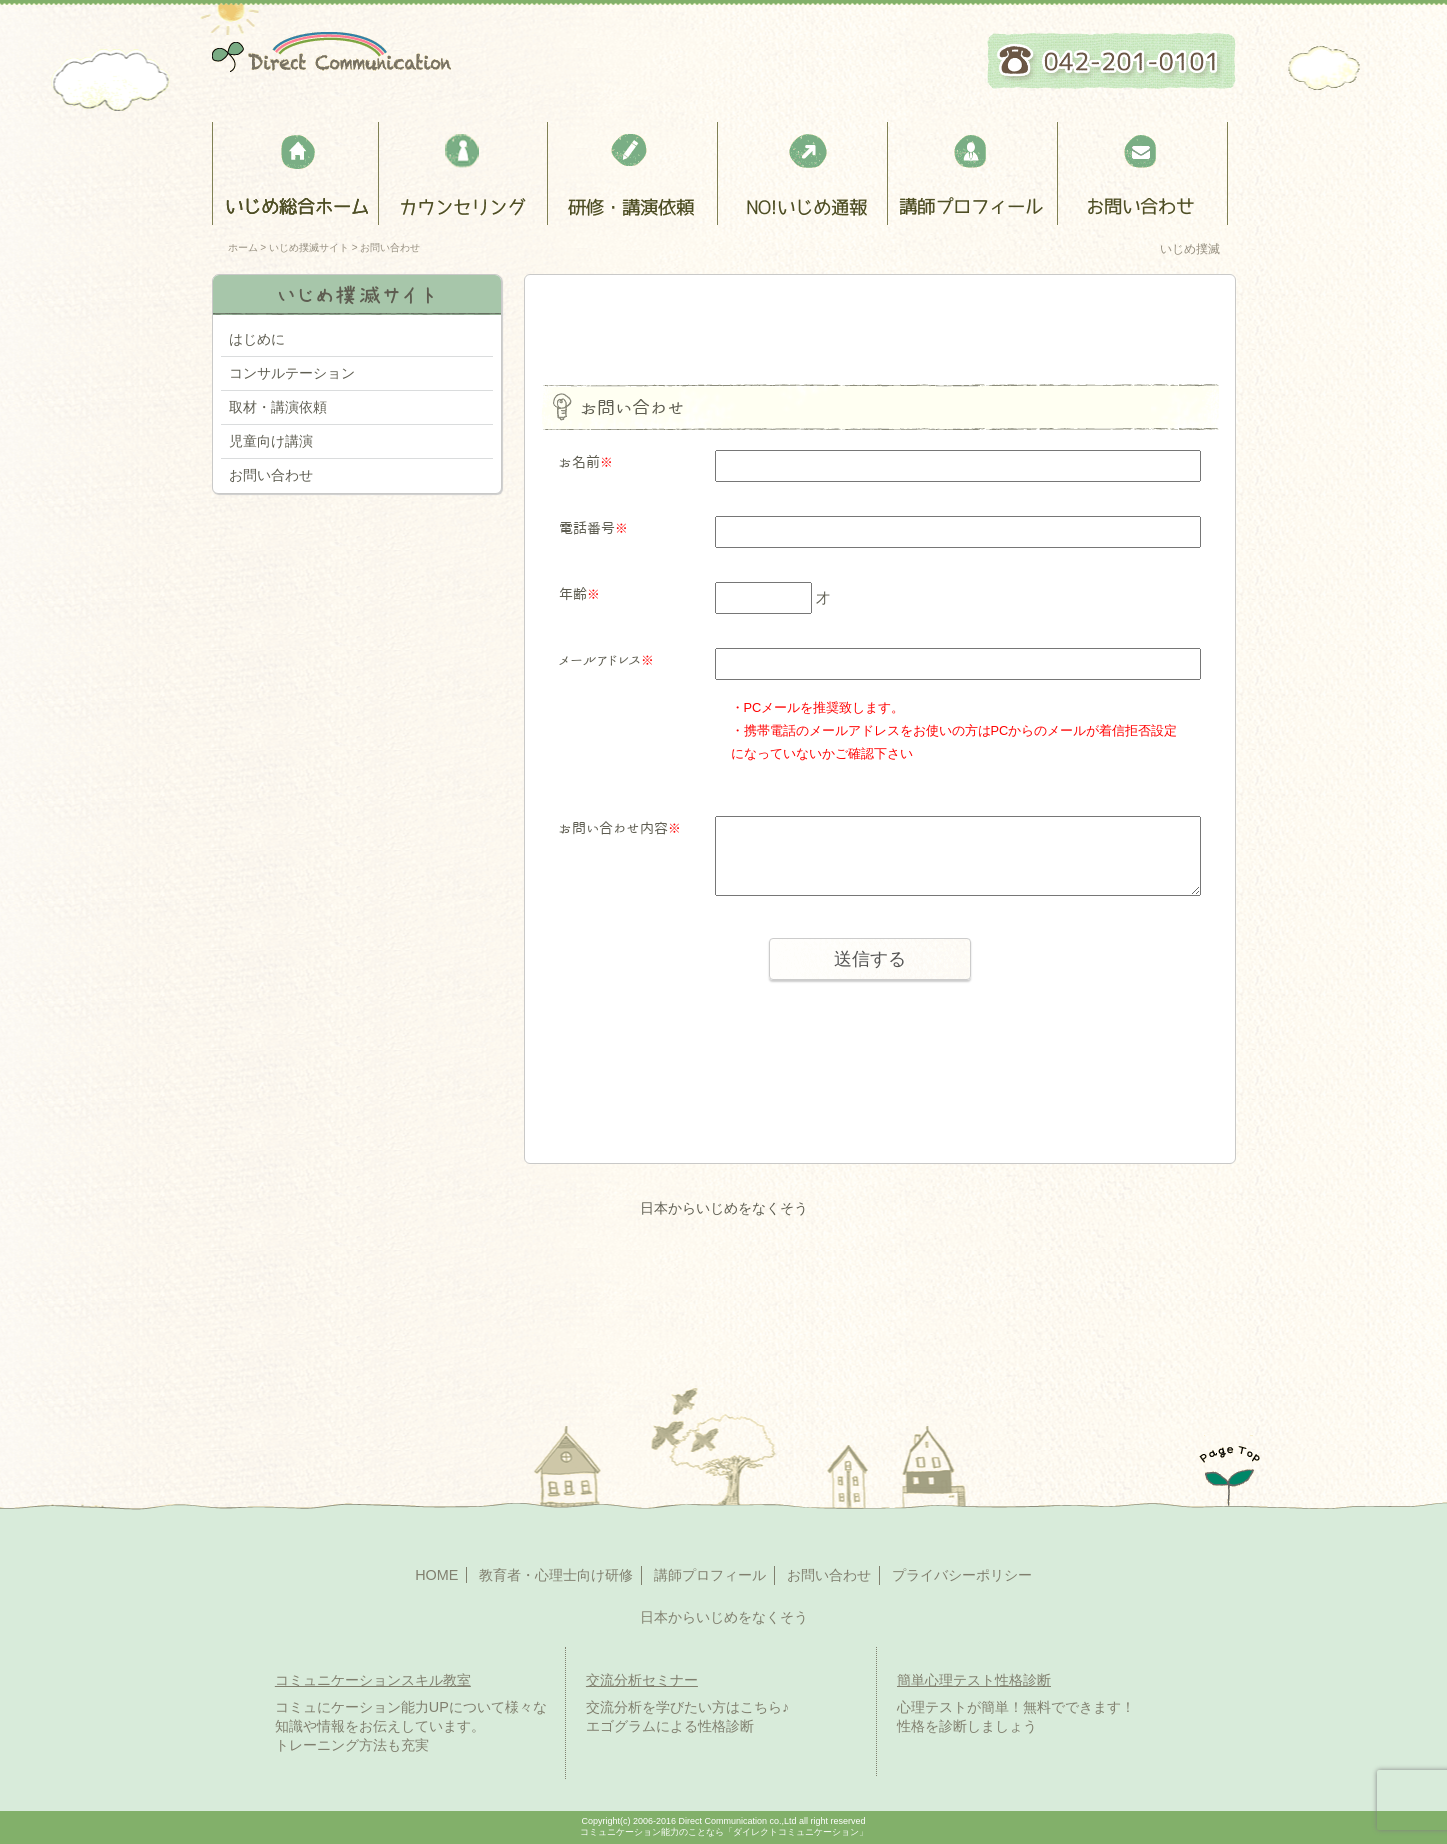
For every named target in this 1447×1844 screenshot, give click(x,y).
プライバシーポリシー (962, 1575)
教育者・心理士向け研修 (634, 173)
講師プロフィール (974, 173)
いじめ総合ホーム (295, 173)
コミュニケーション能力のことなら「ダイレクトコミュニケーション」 (724, 1832)
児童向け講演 (271, 441)
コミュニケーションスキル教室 (373, 1680)
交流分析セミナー (642, 1680)
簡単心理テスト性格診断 (974, 1680)
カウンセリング (464, 173)
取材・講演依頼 (278, 407)
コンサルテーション (292, 373)
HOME (436, 1575)
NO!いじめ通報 (804, 173)
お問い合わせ (1144, 173)
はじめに (257, 339)
